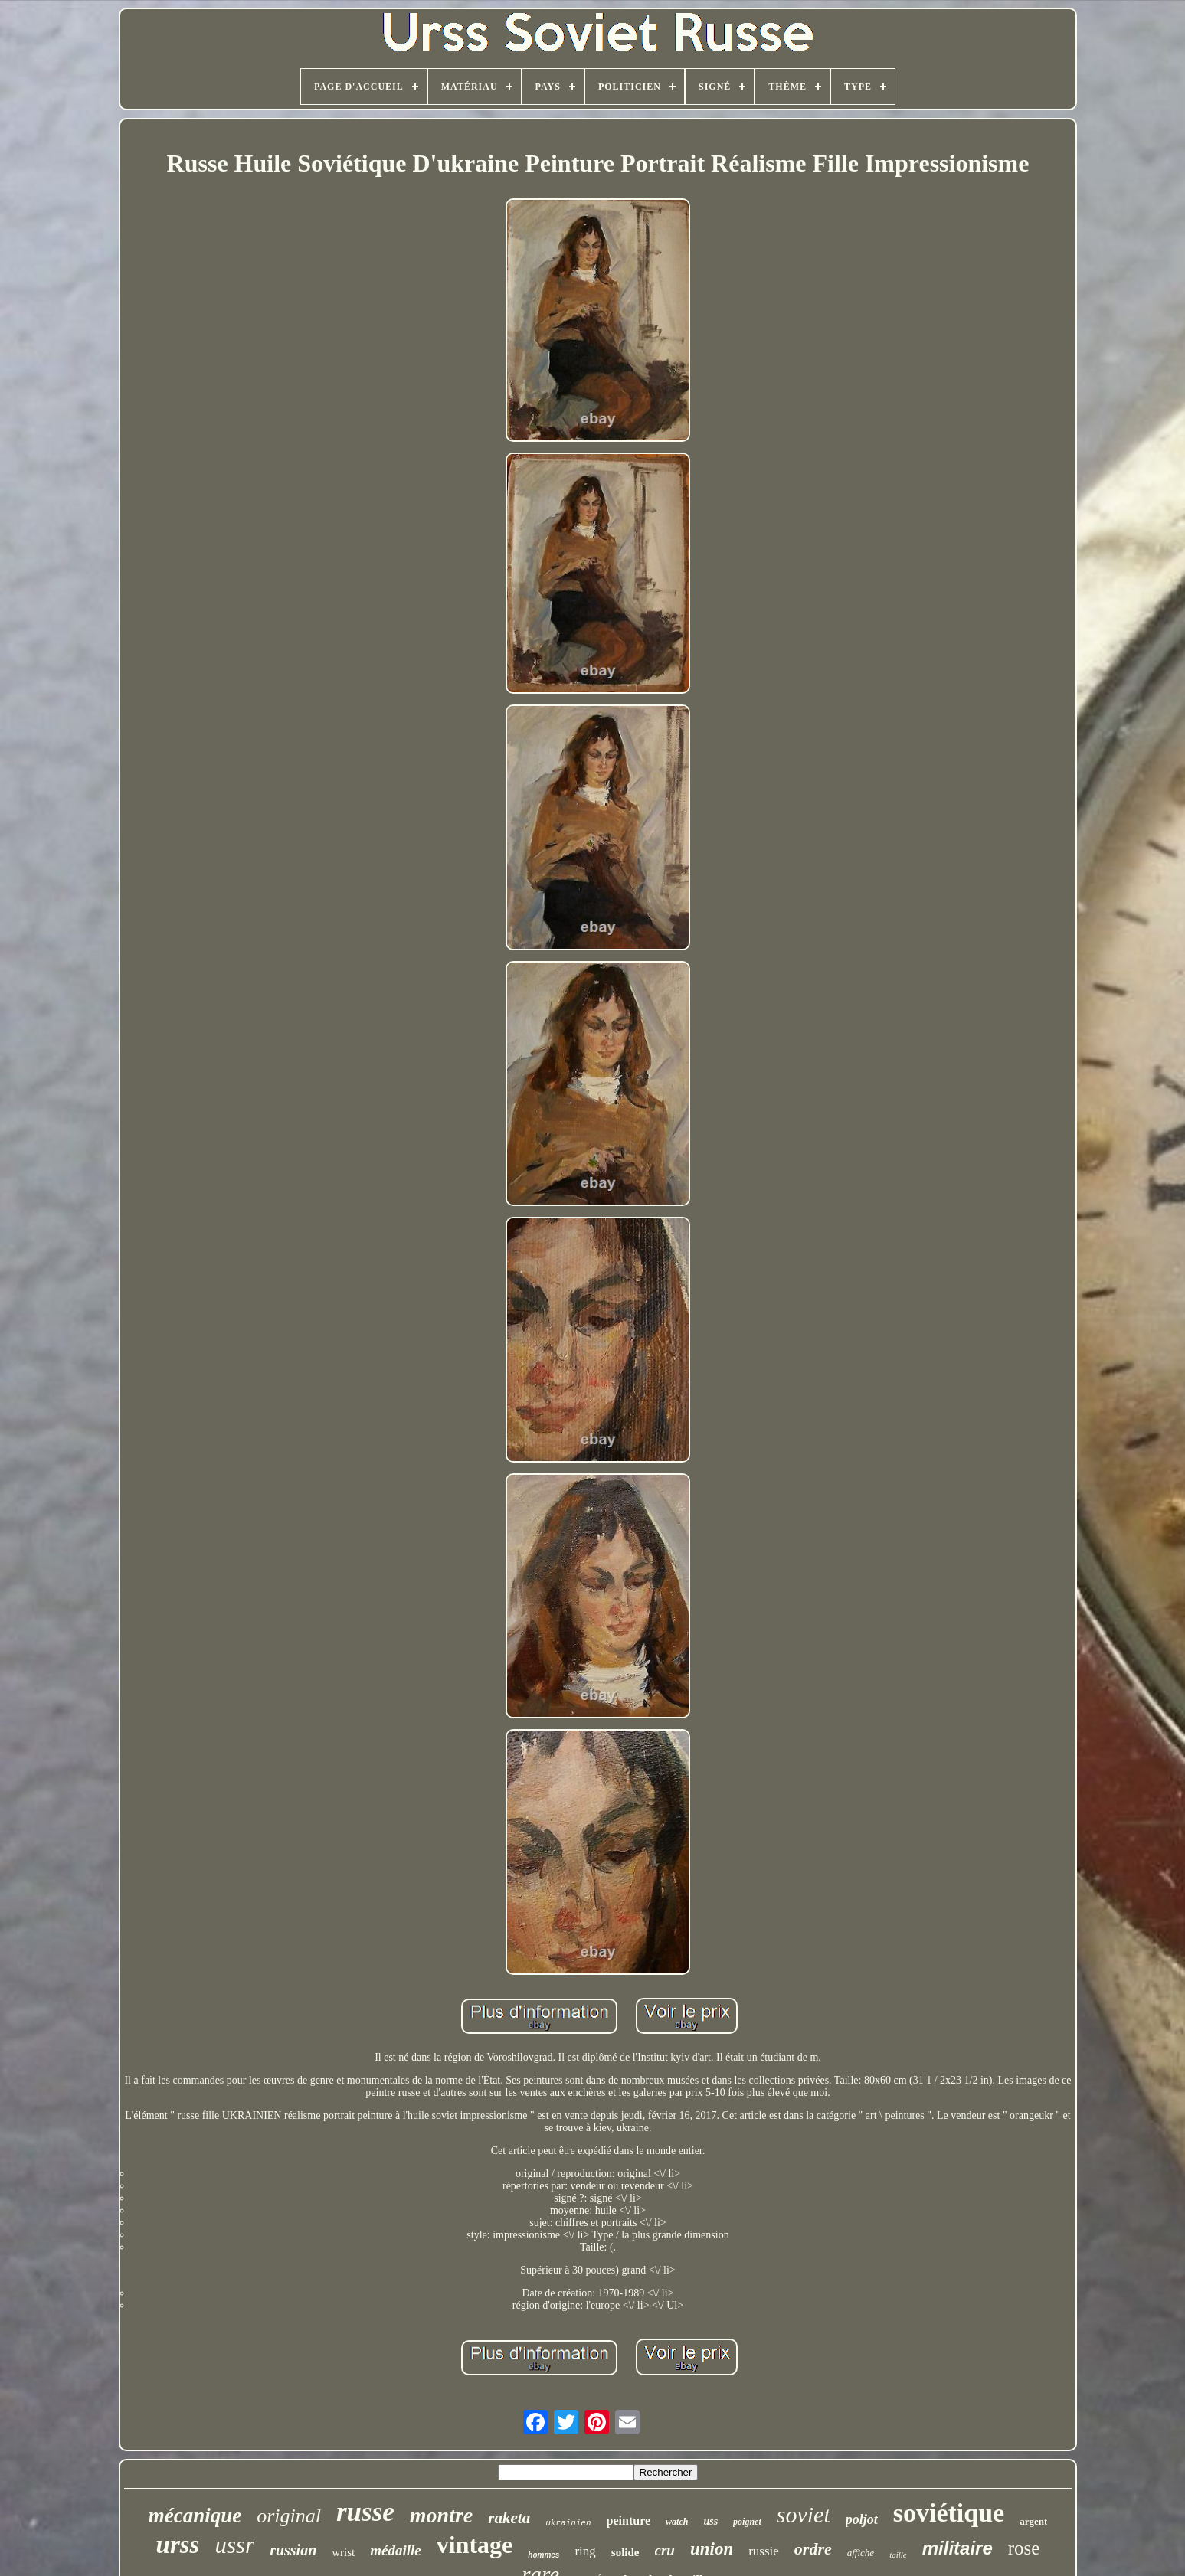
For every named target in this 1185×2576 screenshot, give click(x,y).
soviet (803, 2514)
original (289, 2516)
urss (178, 2544)
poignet (747, 2521)
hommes (543, 2555)
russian (293, 2550)
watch (677, 2521)
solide (625, 2552)
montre (441, 2515)
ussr (234, 2545)
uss (710, 2521)
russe (365, 2512)
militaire (957, 2548)
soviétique (948, 2513)
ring (584, 2551)
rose (1024, 2548)
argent (1033, 2521)
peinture (628, 2520)
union (711, 2548)
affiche (860, 2552)
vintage (475, 2544)
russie (763, 2551)
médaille (395, 2550)
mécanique (195, 2515)
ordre (813, 2548)
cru (665, 2550)
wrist (343, 2552)
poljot (862, 2519)
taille (898, 2554)
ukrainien (568, 2523)
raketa (509, 2518)
